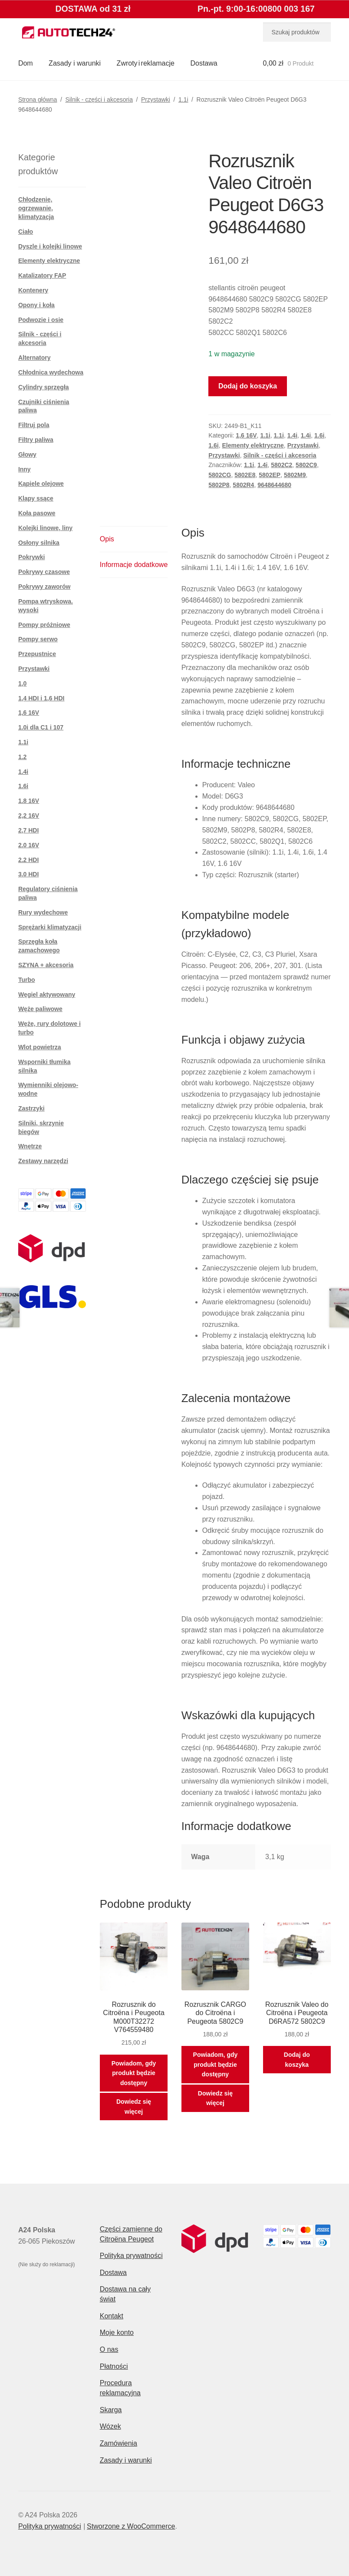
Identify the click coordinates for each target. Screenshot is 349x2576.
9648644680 (274, 484)
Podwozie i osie (40, 319)
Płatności (114, 2366)
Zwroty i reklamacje (145, 63)
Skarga (111, 2410)
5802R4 (243, 484)
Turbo (26, 979)
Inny (24, 469)
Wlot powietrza (39, 1047)
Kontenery (33, 290)
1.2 (22, 756)
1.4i (292, 435)
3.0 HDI (28, 874)
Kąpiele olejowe (41, 483)
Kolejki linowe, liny (45, 527)
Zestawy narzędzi (43, 1160)
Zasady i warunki (75, 63)
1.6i (319, 435)
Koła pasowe (37, 513)
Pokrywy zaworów (44, 586)
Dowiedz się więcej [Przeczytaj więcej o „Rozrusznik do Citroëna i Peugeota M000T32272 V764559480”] (133, 2106)
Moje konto (117, 2332)
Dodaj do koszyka (247, 386)
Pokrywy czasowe (44, 571)
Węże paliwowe (40, 1008)
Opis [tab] (107, 539)
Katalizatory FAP (42, 275)
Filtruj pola (33, 424)
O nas (109, 2349)
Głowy (27, 454)
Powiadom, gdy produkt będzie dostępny (134, 2073)
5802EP (269, 474)
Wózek (110, 2426)
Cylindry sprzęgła (43, 387)
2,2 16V (28, 815)
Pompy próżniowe (44, 624)
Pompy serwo (38, 639)
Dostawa (203, 63)
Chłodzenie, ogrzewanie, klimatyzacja (36, 208)
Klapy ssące (35, 498)
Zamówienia (118, 2443)
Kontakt (111, 2316)
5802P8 (218, 484)
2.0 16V (28, 845)
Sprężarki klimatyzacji (50, 927)
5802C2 (281, 464)
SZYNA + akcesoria (46, 964)
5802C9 (306, 464)
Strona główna (37, 99)
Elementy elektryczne (252, 445)
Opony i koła (36, 305)
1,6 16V (246, 435)
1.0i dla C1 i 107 (40, 727)
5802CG (219, 474)
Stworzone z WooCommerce (131, 2526)
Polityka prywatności (131, 2255)
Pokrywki (31, 557)
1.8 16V (28, 800)
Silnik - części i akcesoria (99, 99)
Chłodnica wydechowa (50, 372)
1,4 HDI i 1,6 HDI (41, 698)
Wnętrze (30, 1146)
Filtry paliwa (35, 439)
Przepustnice (37, 653)
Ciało (25, 231)
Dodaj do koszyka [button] (297, 2059)
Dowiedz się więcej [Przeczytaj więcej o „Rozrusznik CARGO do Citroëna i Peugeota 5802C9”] (215, 2098)
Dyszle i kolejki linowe (50, 246)
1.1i (183, 99)
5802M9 (295, 474)
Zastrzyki (31, 1108)
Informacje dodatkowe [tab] (134, 564)
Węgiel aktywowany (46, 994)
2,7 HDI (28, 830)
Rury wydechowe (43, 912)
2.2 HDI (28, 859)
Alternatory (34, 357)
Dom (25, 63)
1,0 (22, 683)
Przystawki (155, 99)
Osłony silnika (38, 542)
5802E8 (244, 474)
